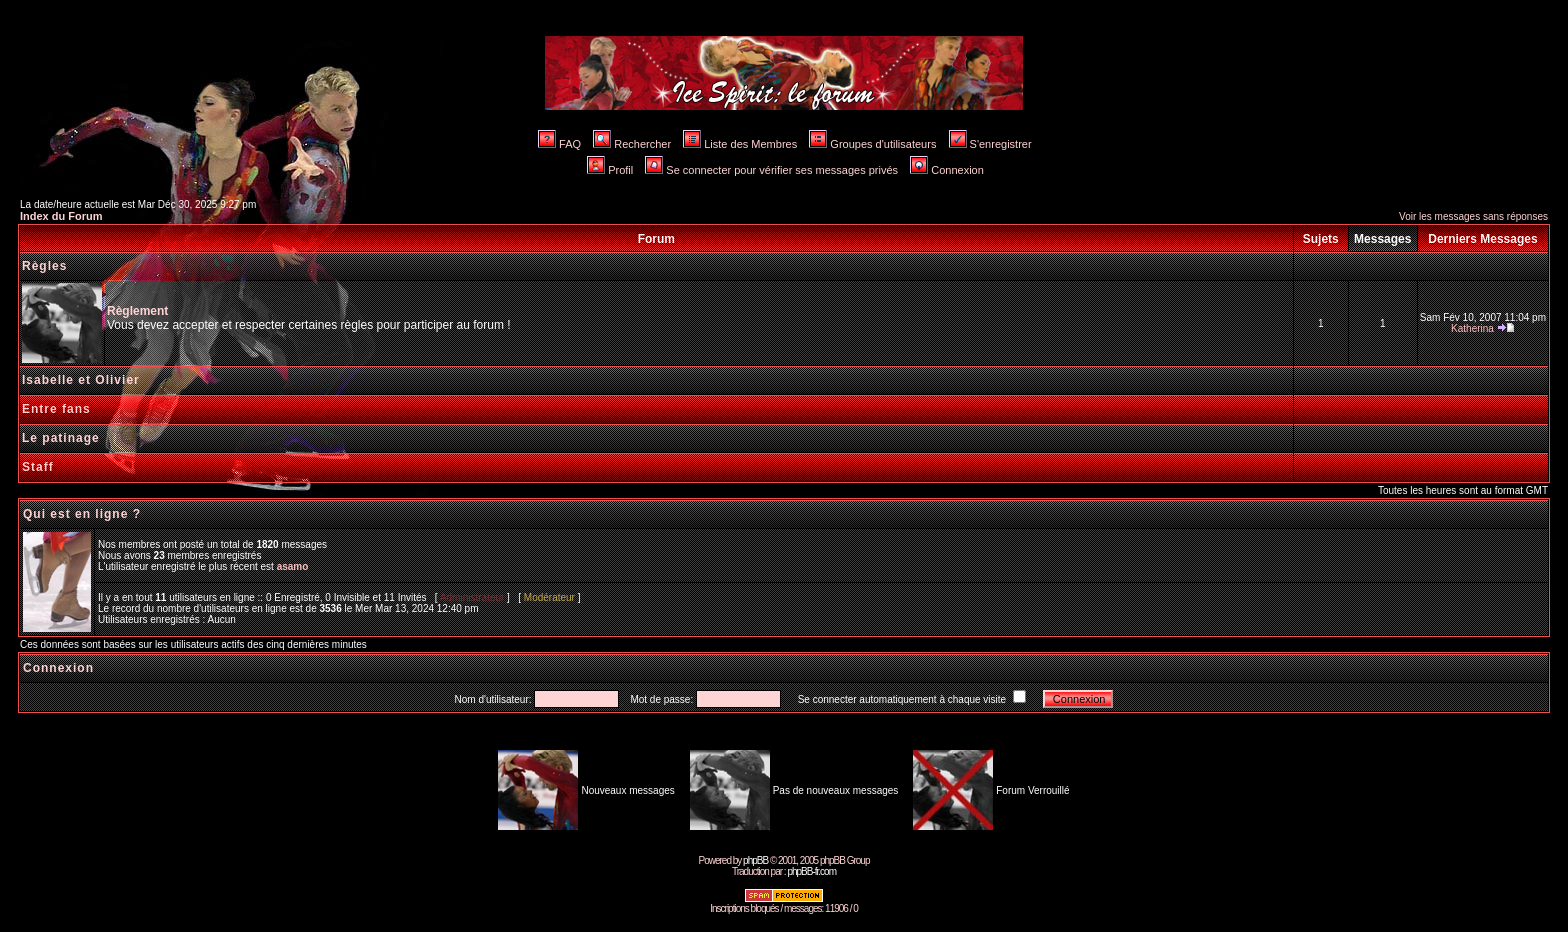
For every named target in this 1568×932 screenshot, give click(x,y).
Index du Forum (61, 216)
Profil (610, 170)
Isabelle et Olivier (81, 380)
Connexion (947, 170)
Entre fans (56, 409)
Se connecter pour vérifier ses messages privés (771, 170)
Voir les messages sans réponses (1473, 216)
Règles (44, 266)
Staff (38, 467)
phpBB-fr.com (811, 871)
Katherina (1472, 328)
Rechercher (632, 144)
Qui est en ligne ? (82, 514)
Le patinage (61, 438)
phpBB (755, 860)
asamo (293, 566)
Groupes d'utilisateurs (872, 144)
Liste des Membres (740, 144)
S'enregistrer (990, 144)
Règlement (137, 311)
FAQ (559, 144)
